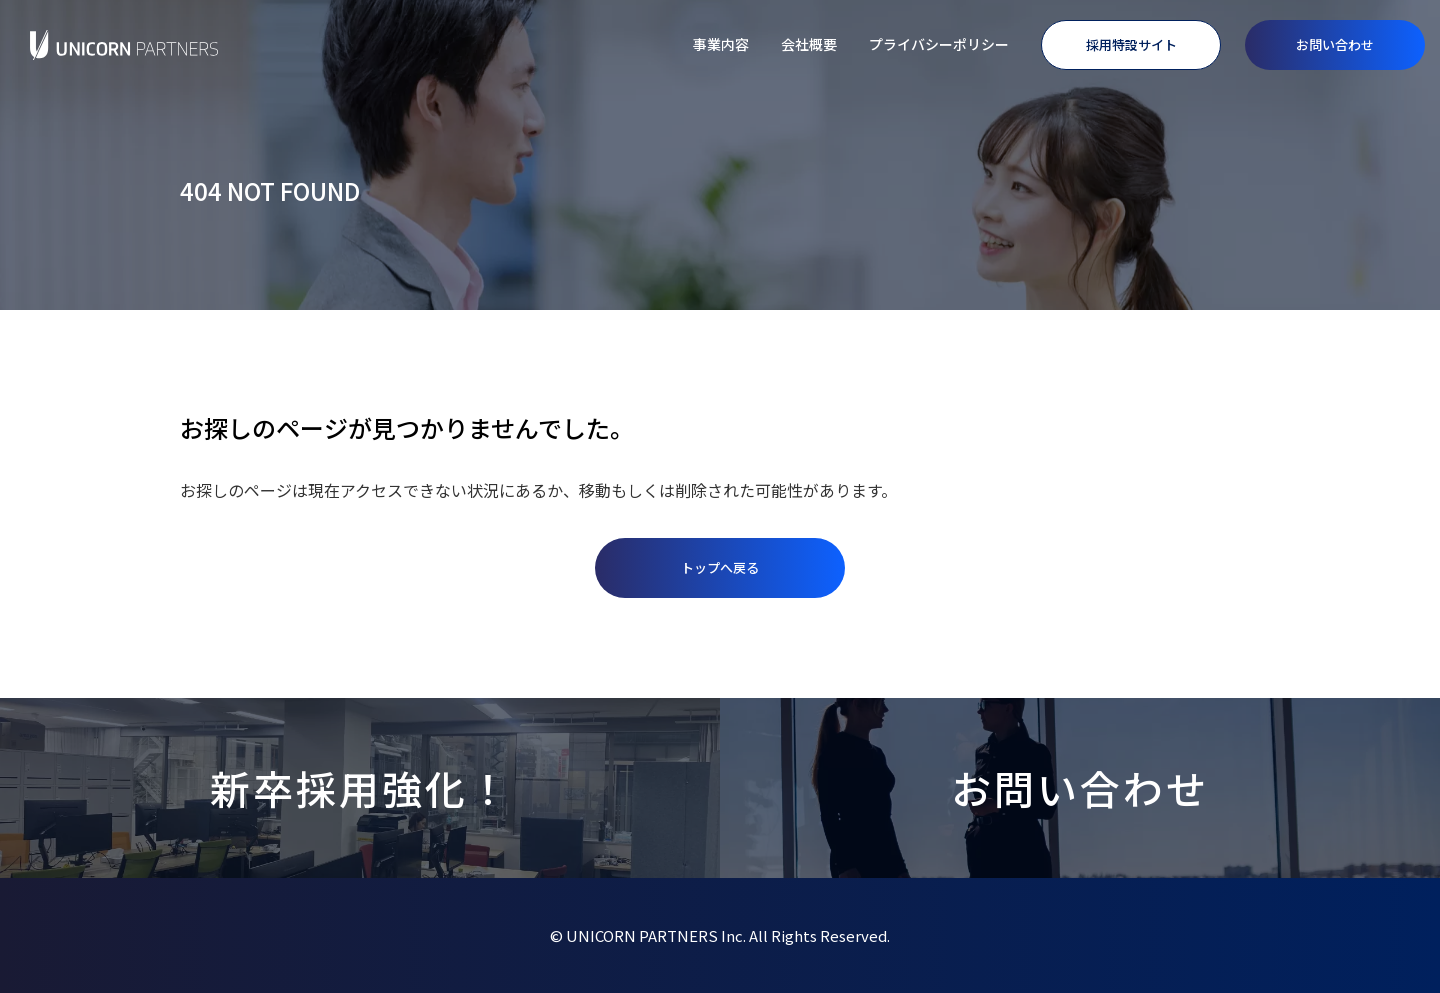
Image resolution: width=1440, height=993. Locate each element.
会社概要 (809, 44)
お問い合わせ (1335, 44)
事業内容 (721, 44)
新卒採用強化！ (360, 788)
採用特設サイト (1131, 44)
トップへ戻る (720, 567)
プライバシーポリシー (939, 44)
